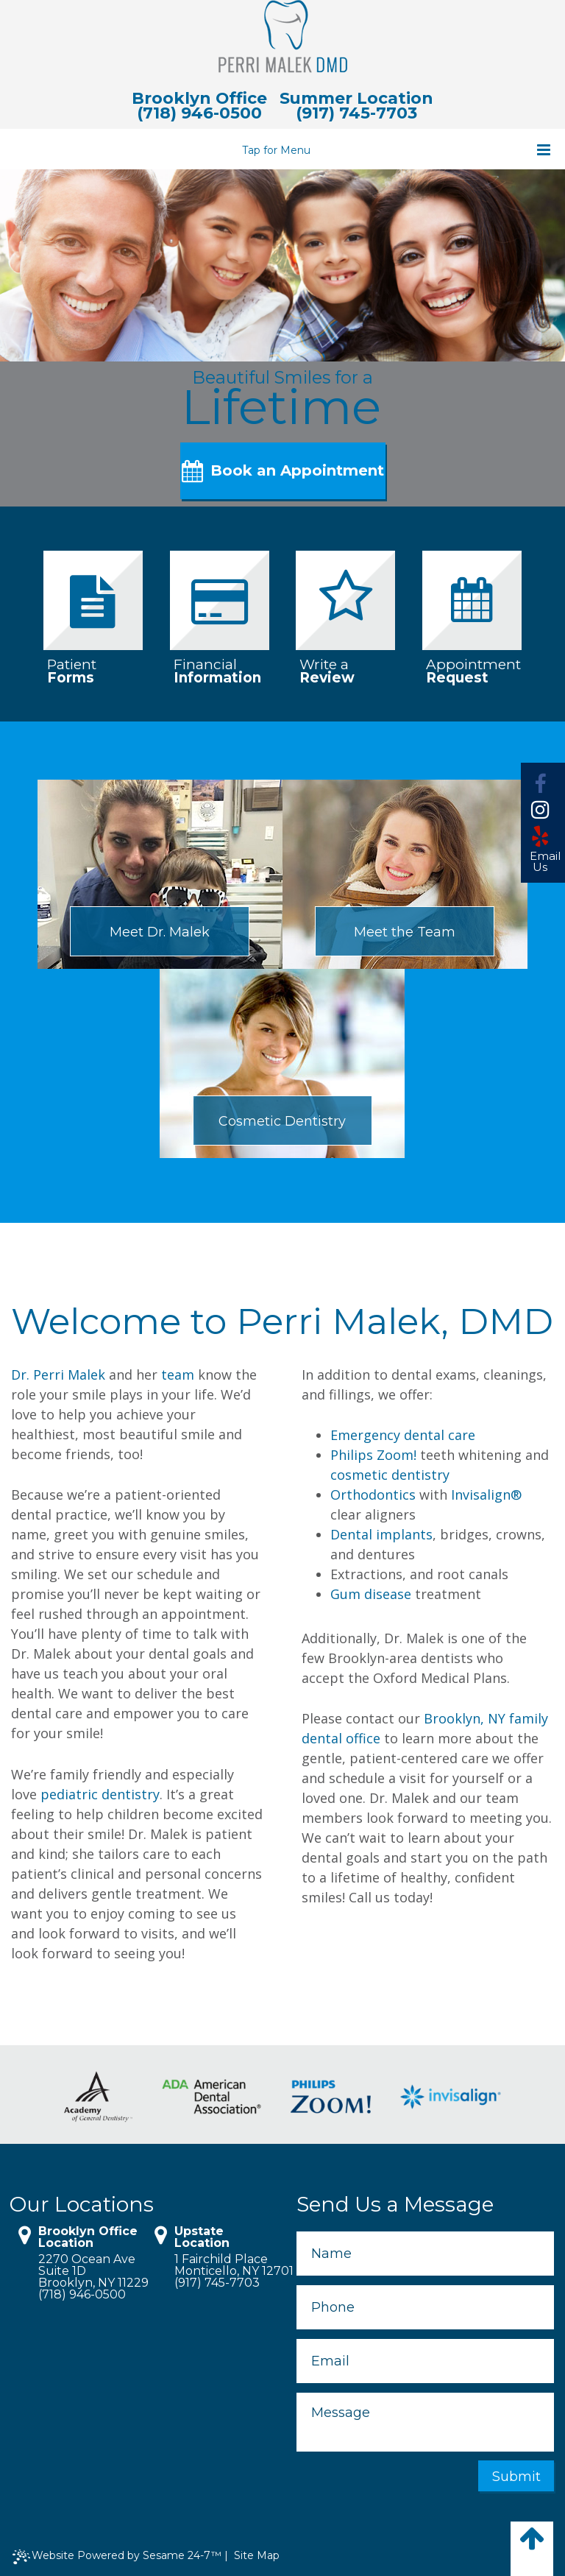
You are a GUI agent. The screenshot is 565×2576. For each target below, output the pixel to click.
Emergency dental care (402, 1435)
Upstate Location (202, 2238)
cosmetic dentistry (389, 1475)
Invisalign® (486, 1495)
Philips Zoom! (373, 1455)
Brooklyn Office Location (88, 2238)
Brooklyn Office (199, 98)
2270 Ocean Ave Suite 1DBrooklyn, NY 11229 (91, 2272)
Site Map (257, 2556)
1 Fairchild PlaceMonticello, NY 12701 (227, 2266)
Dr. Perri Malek (58, 1374)
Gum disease (370, 1594)
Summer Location (357, 98)
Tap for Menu (396, 150)
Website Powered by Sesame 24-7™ (117, 2557)
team (177, 1374)
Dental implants (381, 1535)
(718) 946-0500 (198, 113)
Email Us (540, 862)
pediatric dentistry (100, 1794)
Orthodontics (373, 1495)
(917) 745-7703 (356, 113)
